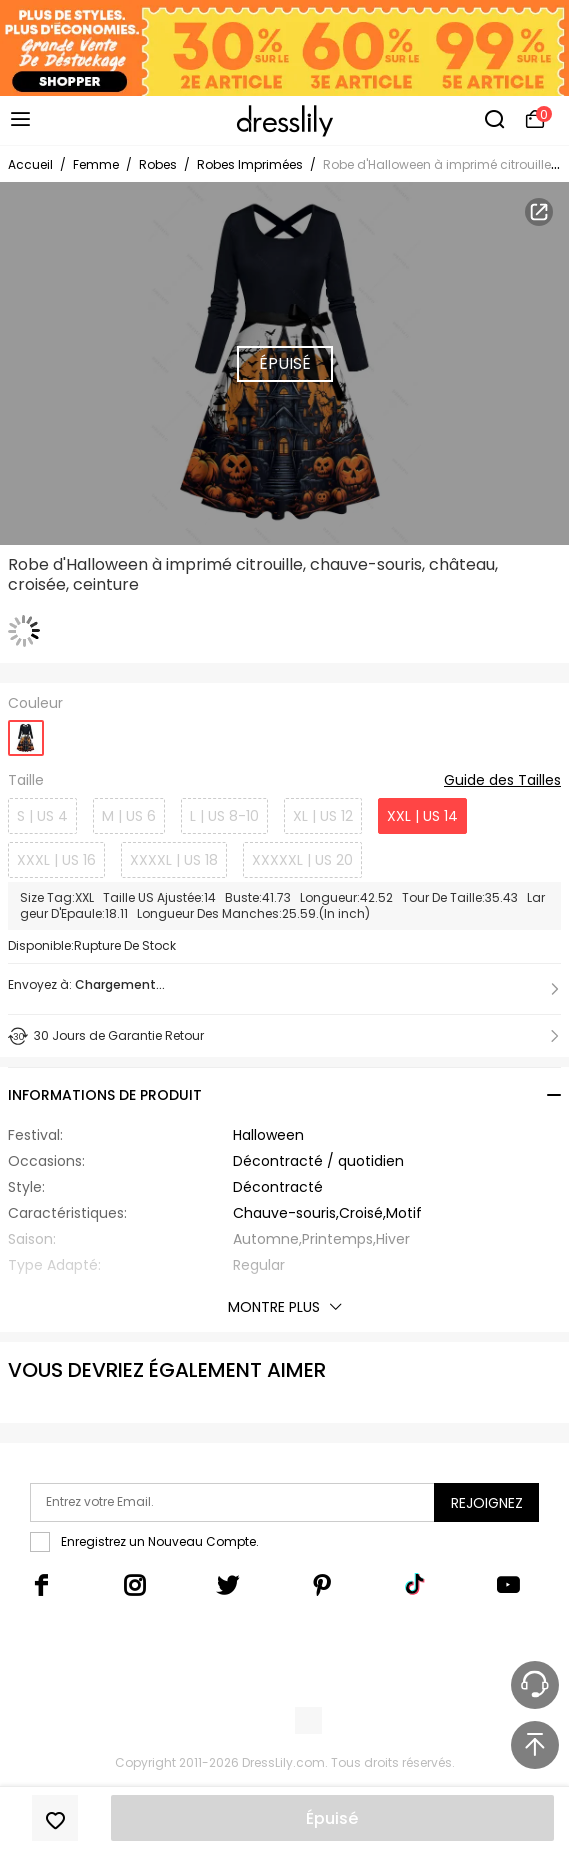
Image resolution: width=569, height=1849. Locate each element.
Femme (96, 164)
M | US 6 (129, 816)
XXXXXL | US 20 (302, 860)
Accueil (30, 164)
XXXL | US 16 (56, 860)
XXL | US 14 (422, 816)
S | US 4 (42, 816)
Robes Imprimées (250, 164)
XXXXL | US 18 (174, 860)
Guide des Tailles (502, 781)
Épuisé (332, 1818)
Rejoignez (487, 1503)
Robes (158, 164)
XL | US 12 (323, 816)
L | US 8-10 (224, 816)
